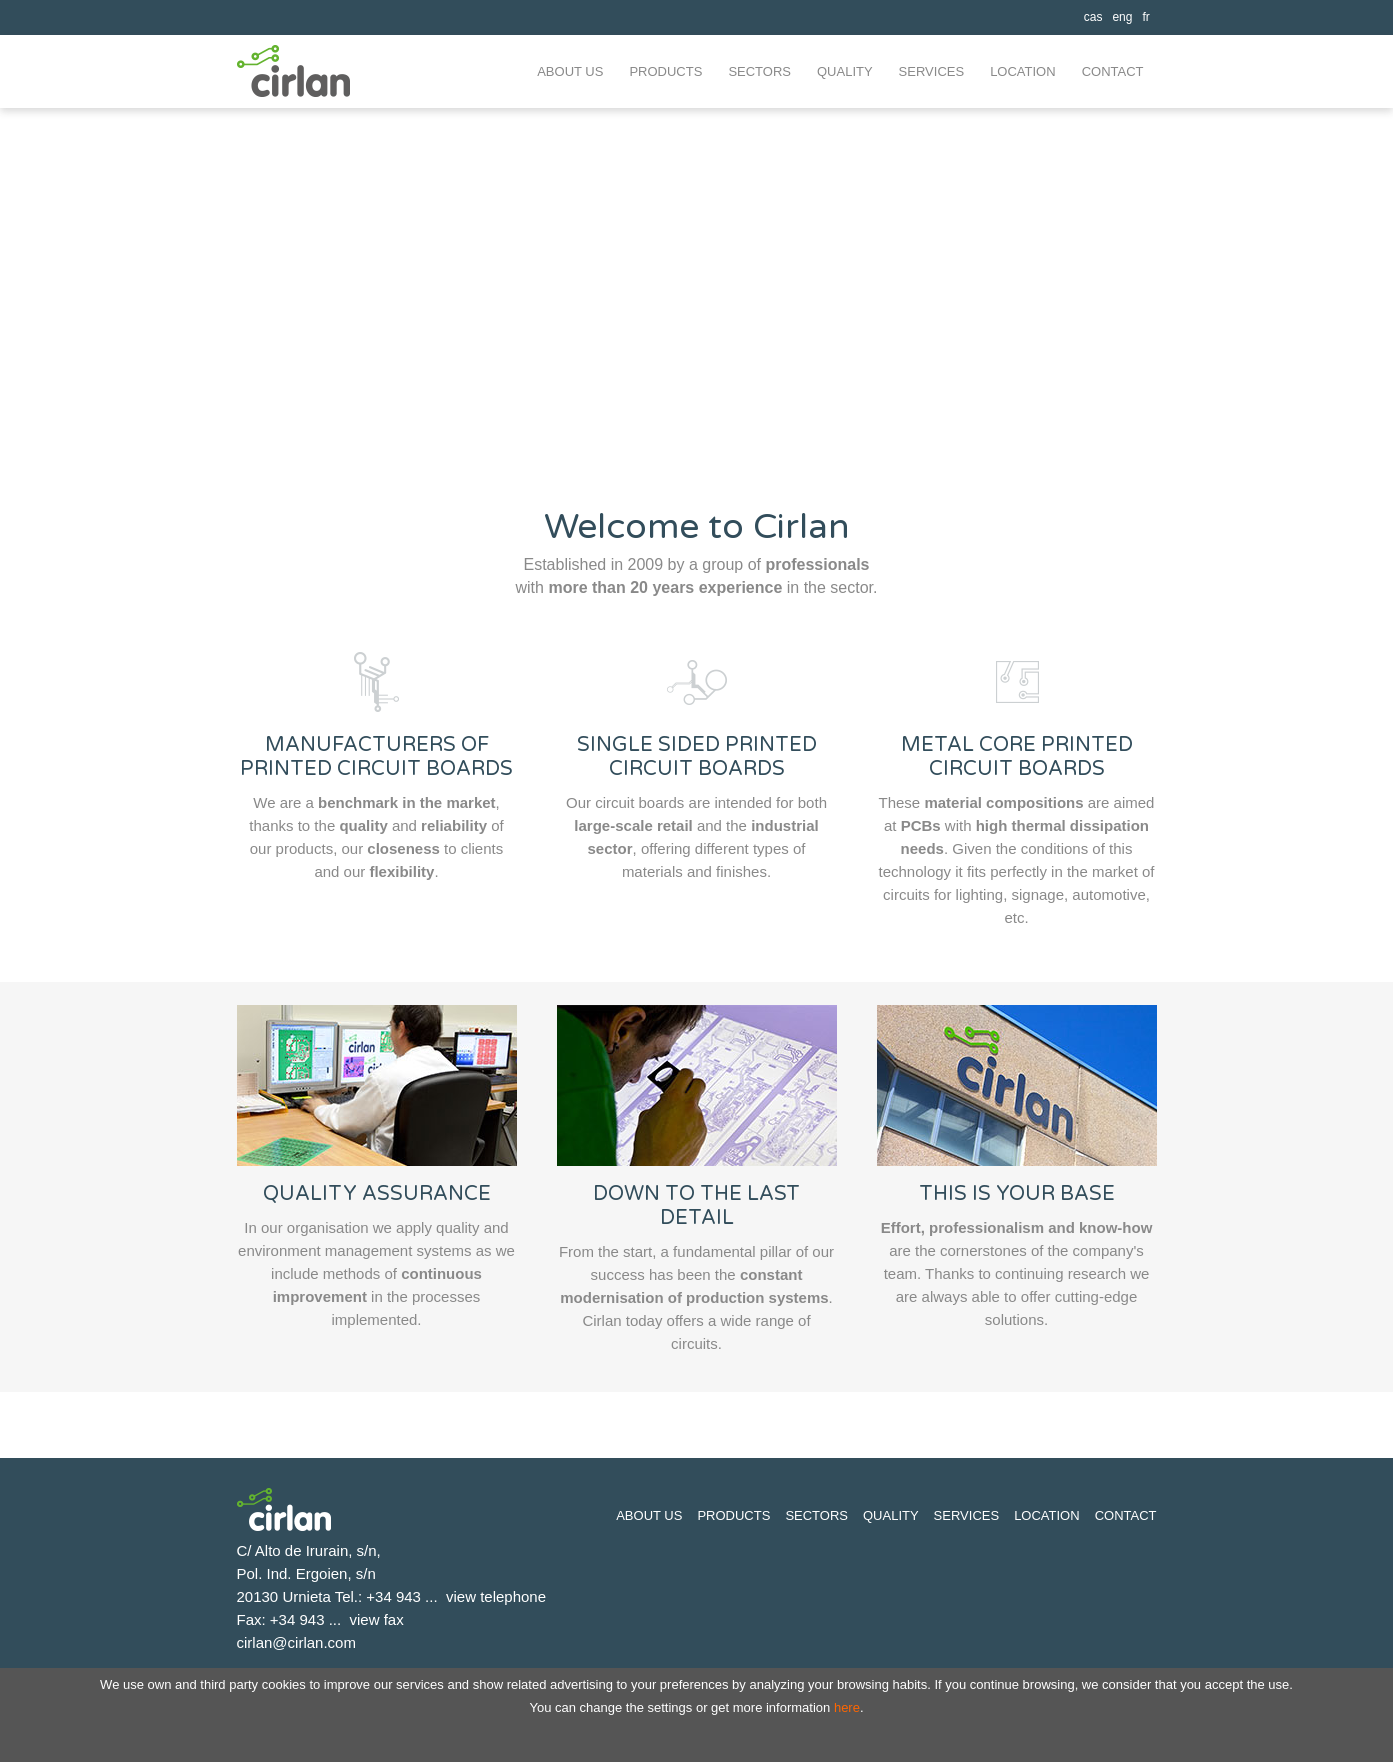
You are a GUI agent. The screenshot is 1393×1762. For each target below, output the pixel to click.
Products (733, 1515)
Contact (1126, 1515)
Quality (891, 1515)
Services (967, 1515)
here (847, 1707)
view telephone (496, 1596)
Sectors (816, 1515)
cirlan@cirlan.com (296, 1642)
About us (649, 1515)
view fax (377, 1619)
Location (1047, 1515)
